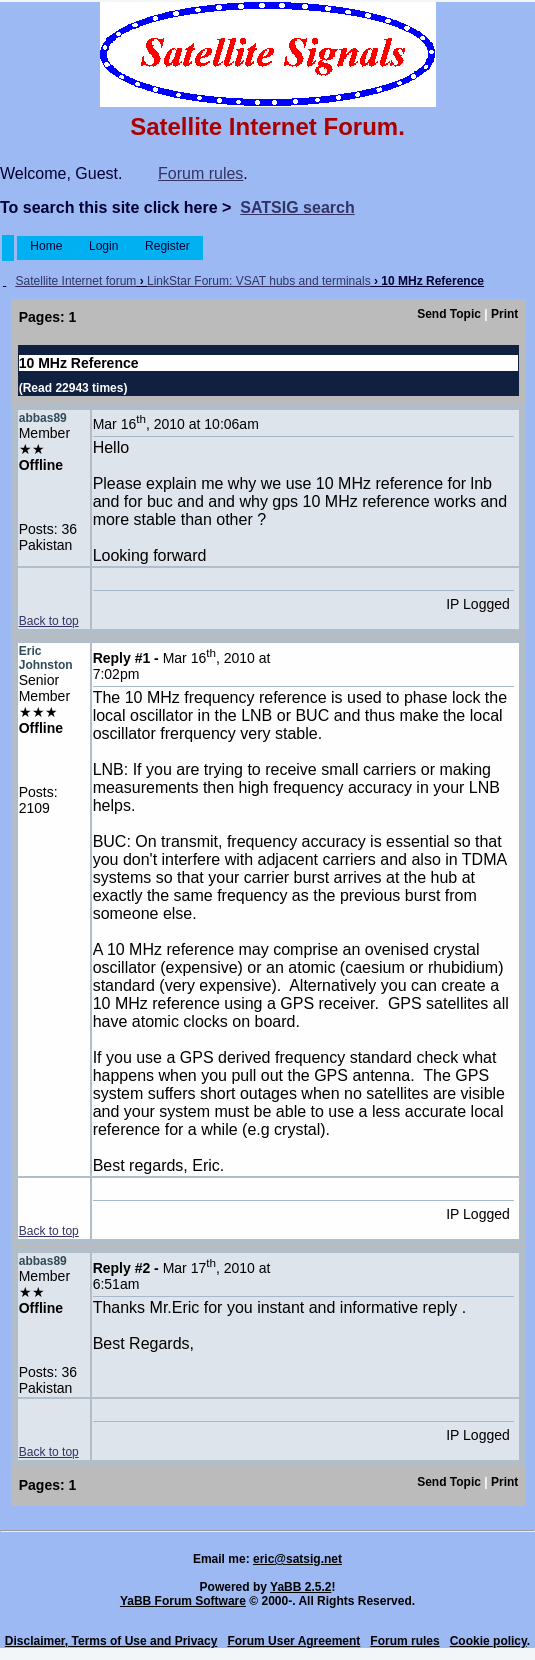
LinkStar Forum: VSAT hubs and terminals (259, 281)
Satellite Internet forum (76, 281)
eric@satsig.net (297, 1559)
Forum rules (200, 173)
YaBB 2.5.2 (300, 1587)
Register (167, 246)
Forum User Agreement (293, 1641)
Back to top (49, 621)
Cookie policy (488, 1641)
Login (104, 246)
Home (46, 246)
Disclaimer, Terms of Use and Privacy (111, 1641)
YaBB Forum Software (183, 1601)
